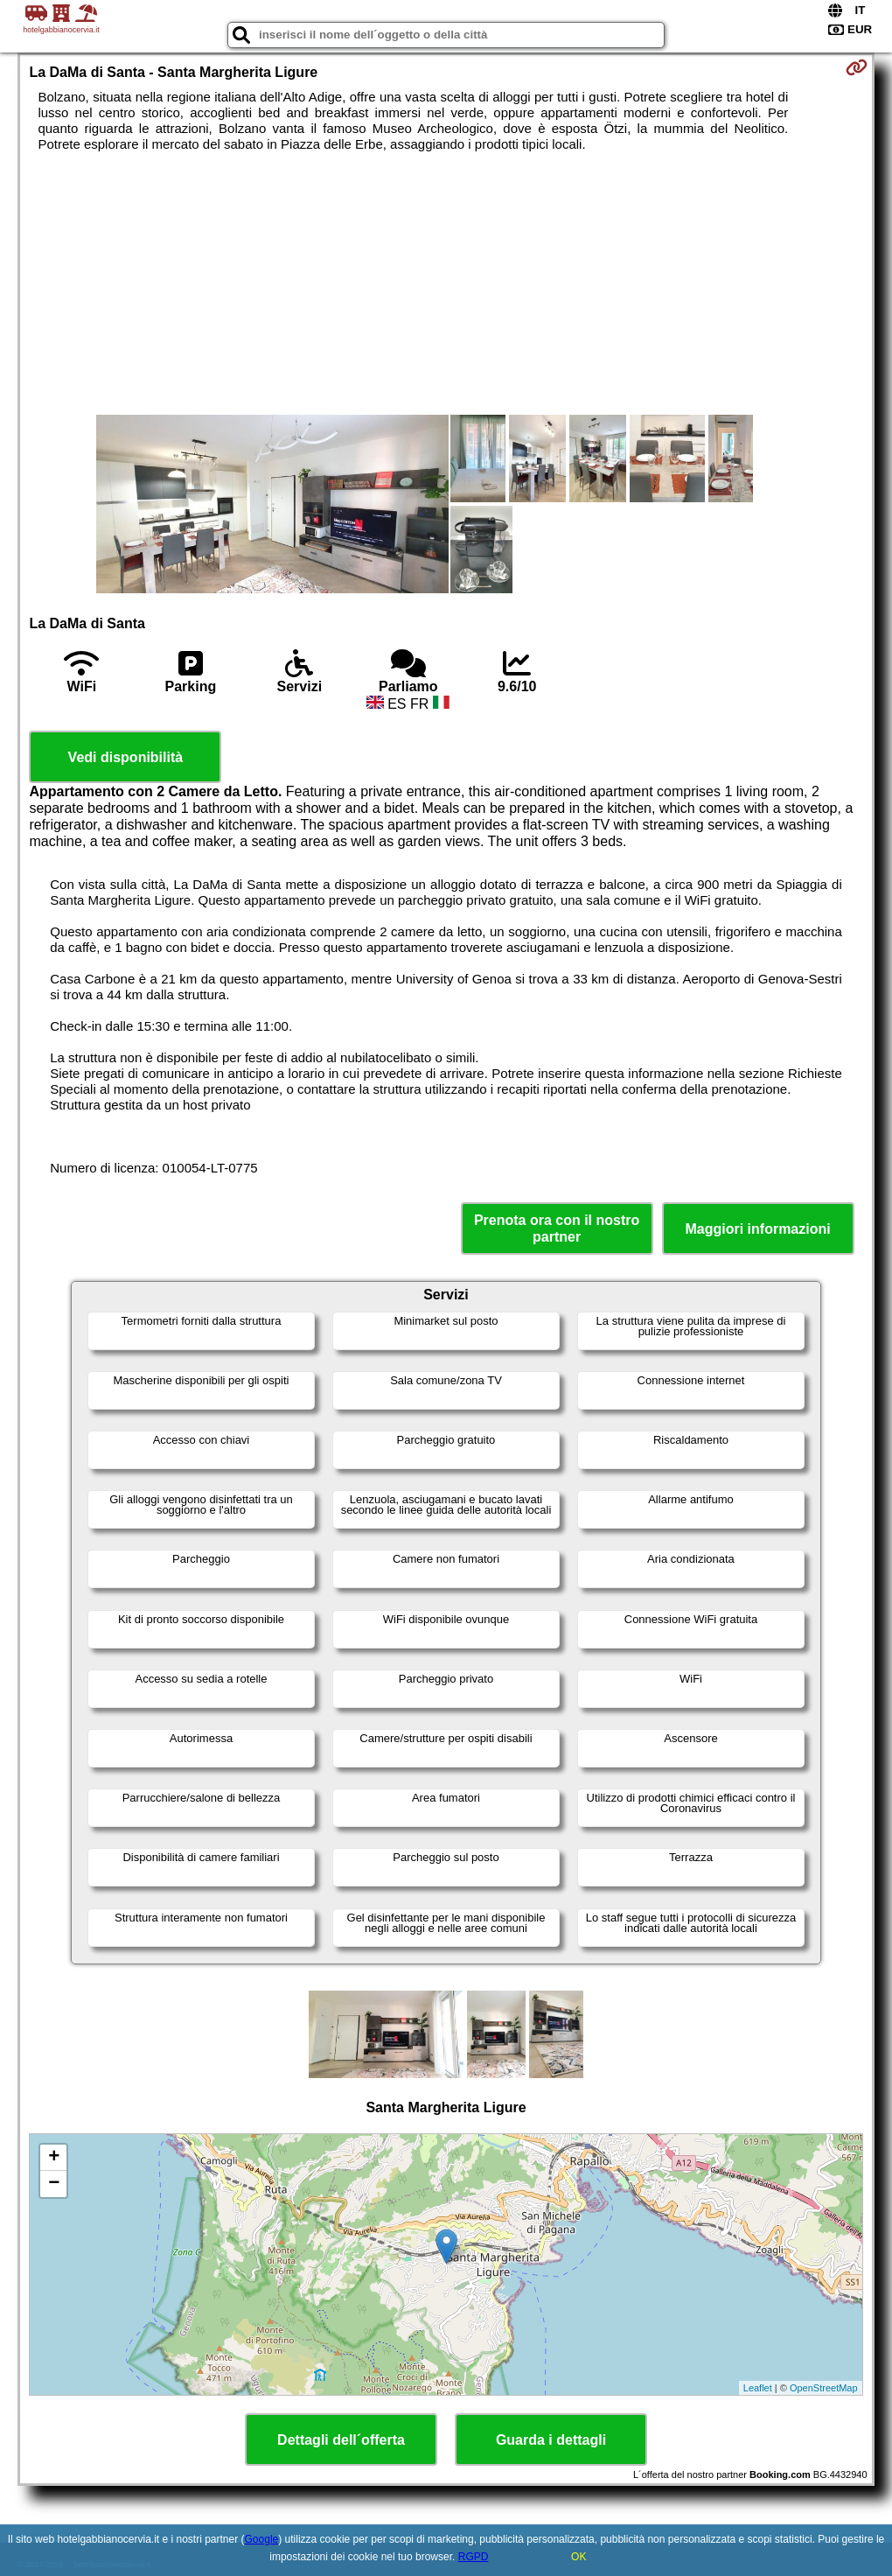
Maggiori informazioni (757, 1229)
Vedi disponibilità (126, 757)
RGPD (473, 2557)
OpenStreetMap (824, 2388)
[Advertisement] (446, 283)
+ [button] (53, 2158)
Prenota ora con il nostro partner (556, 1228)
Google (262, 2539)
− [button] (53, 2184)
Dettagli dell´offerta (341, 2439)
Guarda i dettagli (551, 2439)
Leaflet (757, 2388)
